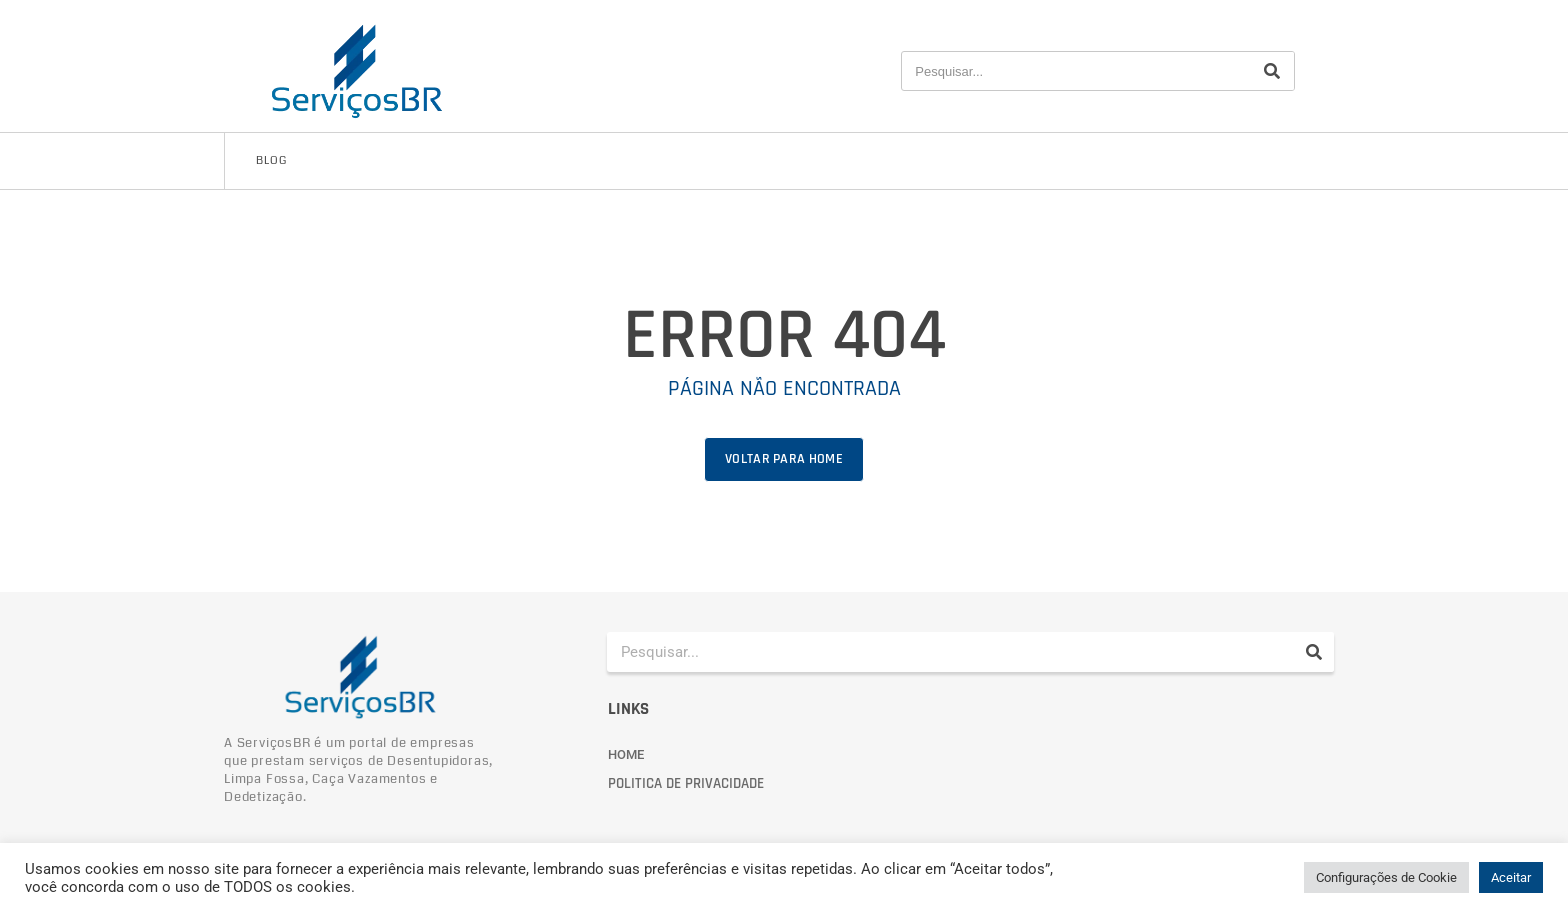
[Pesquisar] (1272, 71)
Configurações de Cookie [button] (1386, 877)
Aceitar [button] (1511, 877)
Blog (271, 160)
